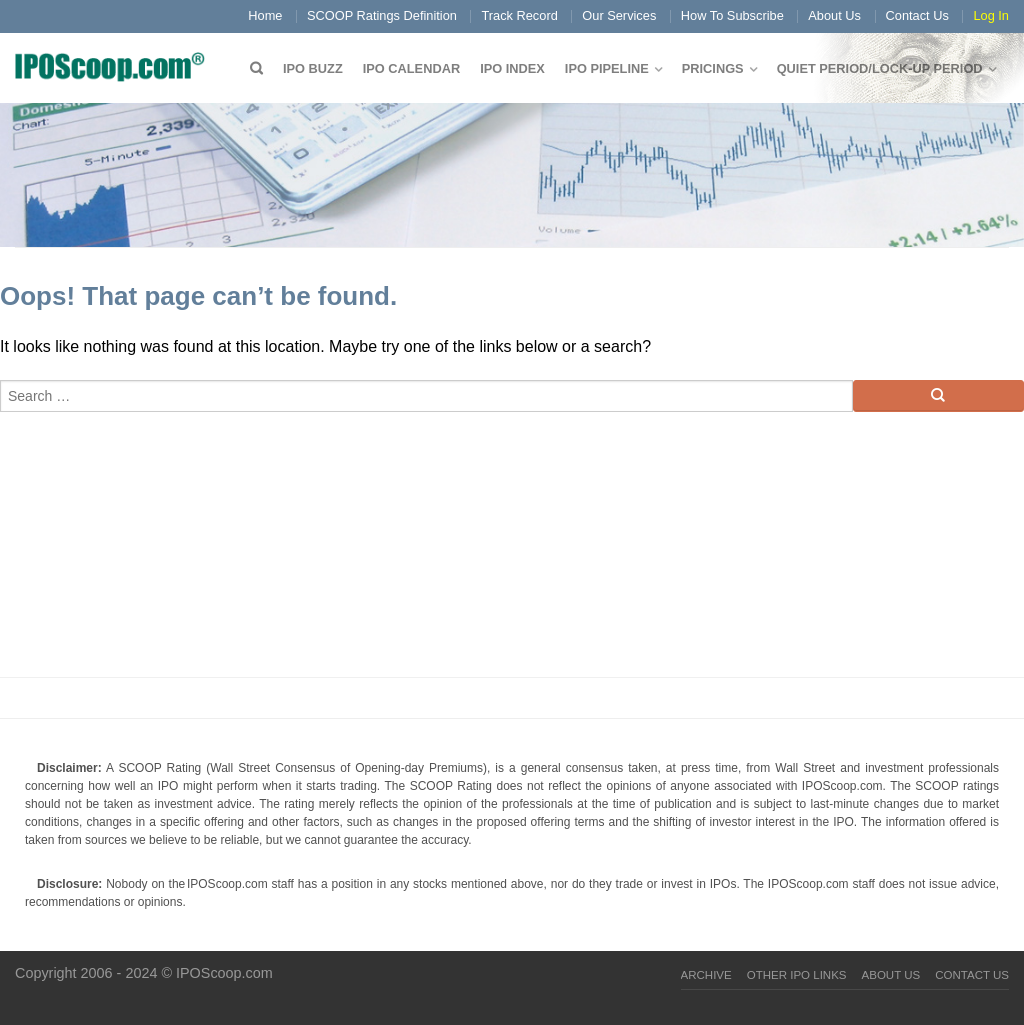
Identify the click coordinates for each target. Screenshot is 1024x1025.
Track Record (519, 15)
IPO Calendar (411, 68)
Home (265, 15)
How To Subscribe (732, 15)
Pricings (713, 68)
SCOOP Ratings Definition (382, 15)
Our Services (619, 15)
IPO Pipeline (607, 68)
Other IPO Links (797, 975)
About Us (834, 15)
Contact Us (917, 15)
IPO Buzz (313, 68)
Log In (991, 15)
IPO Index (512, 68)
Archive (706, 975)
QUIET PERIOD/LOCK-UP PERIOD (880, 68)
